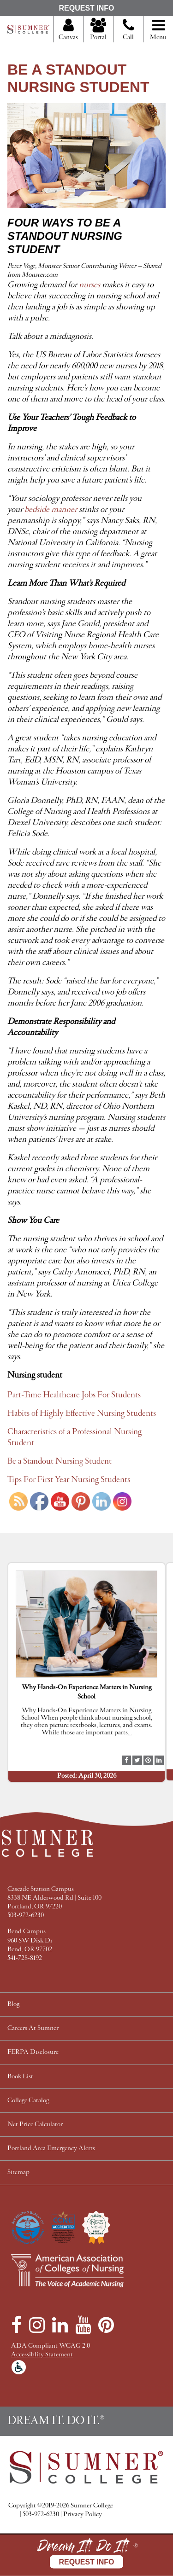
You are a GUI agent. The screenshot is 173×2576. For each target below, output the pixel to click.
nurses (89, 285)
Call (128, 33)
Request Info (86, 8)
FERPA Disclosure (33, 2052)
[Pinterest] (106, 2325)
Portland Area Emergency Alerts (51, 2148)
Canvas (68, 30)
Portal (98, 30)
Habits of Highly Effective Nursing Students (81, 1413)
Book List (20, 2076)
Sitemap (18, 2172)
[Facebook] (16, 2325)
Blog (13, 2004)
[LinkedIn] (60, 2325)
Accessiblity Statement (42, 2354)
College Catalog (28, 2100)
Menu (158, 30)
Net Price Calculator (35, 2124)
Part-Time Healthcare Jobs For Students (74, 1395)
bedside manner (50, 509)
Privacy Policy (82, 2514)
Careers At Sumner (33, 2028)
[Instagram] (37, 2325)
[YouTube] (83, 2325)
